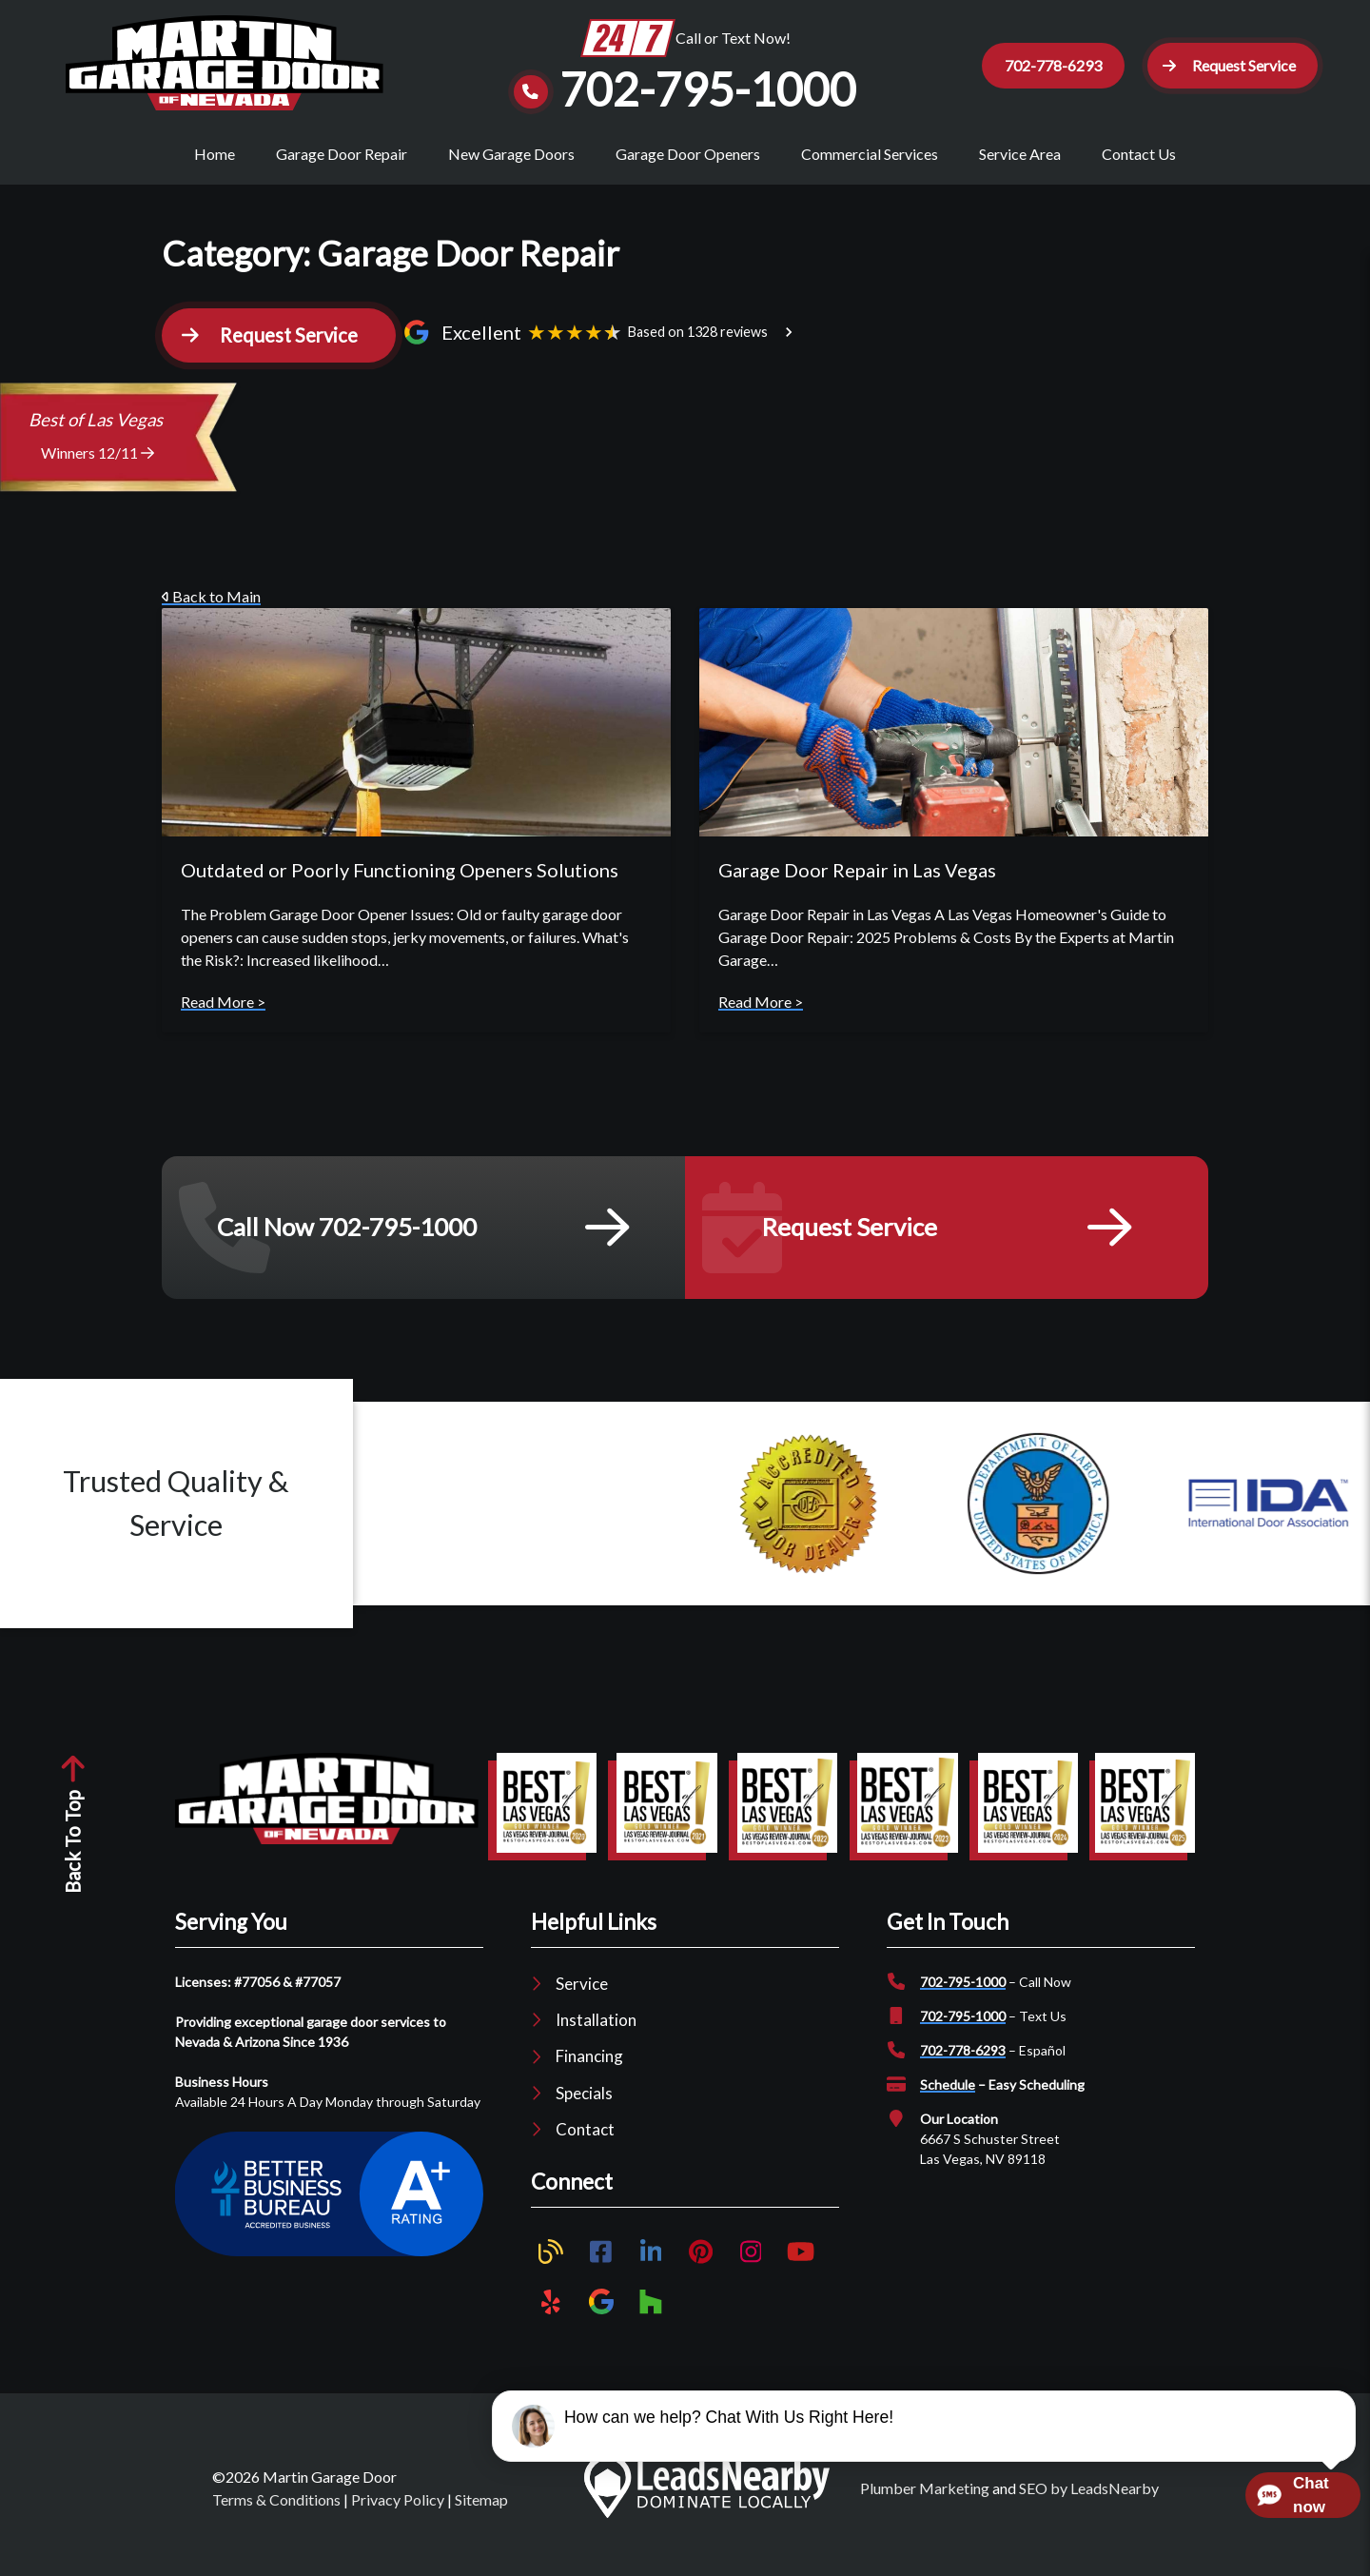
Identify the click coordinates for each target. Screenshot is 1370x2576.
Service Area (1020, 154)
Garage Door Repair (341, 154)
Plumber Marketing (924, 2504)
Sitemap (481, 2516)
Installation (596, 2036)
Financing (589, 2072)
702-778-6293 (963, 2065)
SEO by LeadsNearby (1089, 2504)
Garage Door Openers (688, 154)
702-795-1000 (963, 1997)
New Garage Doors (511, 154)
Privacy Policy (397, 2516)
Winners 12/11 (97, 468)
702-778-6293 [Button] (1044, 65)
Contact (585, 2144)
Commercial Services (869, 154)
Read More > (223, 1017)
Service (582, 1999)
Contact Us (1139, 154)
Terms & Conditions (276, 2516)
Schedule (947, 2100)
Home (214, 154)
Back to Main (211, 611)
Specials (584, 2108)
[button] (1228, 65)
